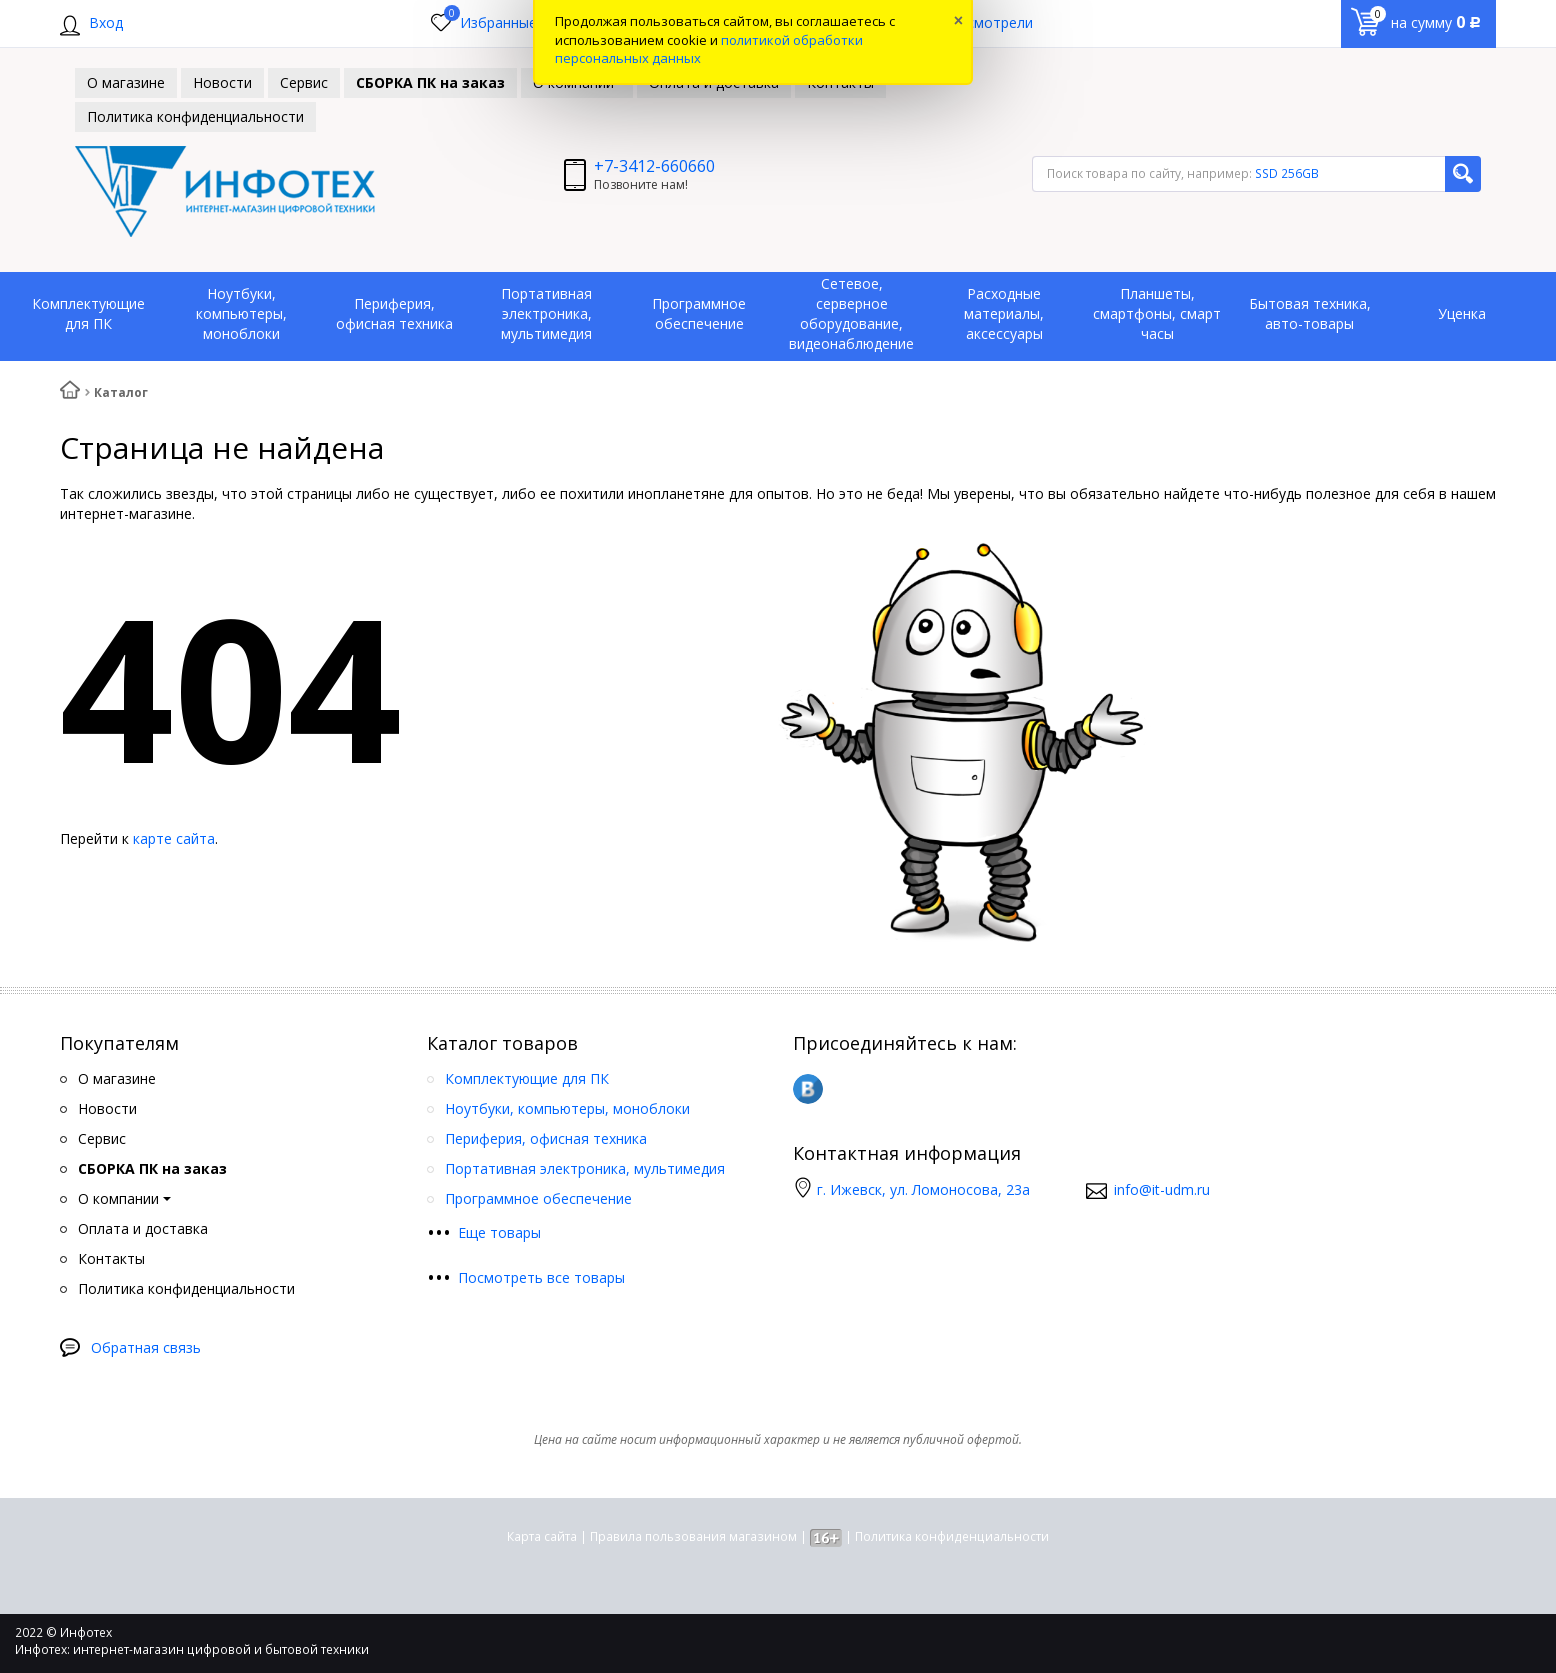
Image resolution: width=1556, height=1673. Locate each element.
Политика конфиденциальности (952, 1536)
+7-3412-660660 (654, 166)
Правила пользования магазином (693, 1536)
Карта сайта (542, 1536)
